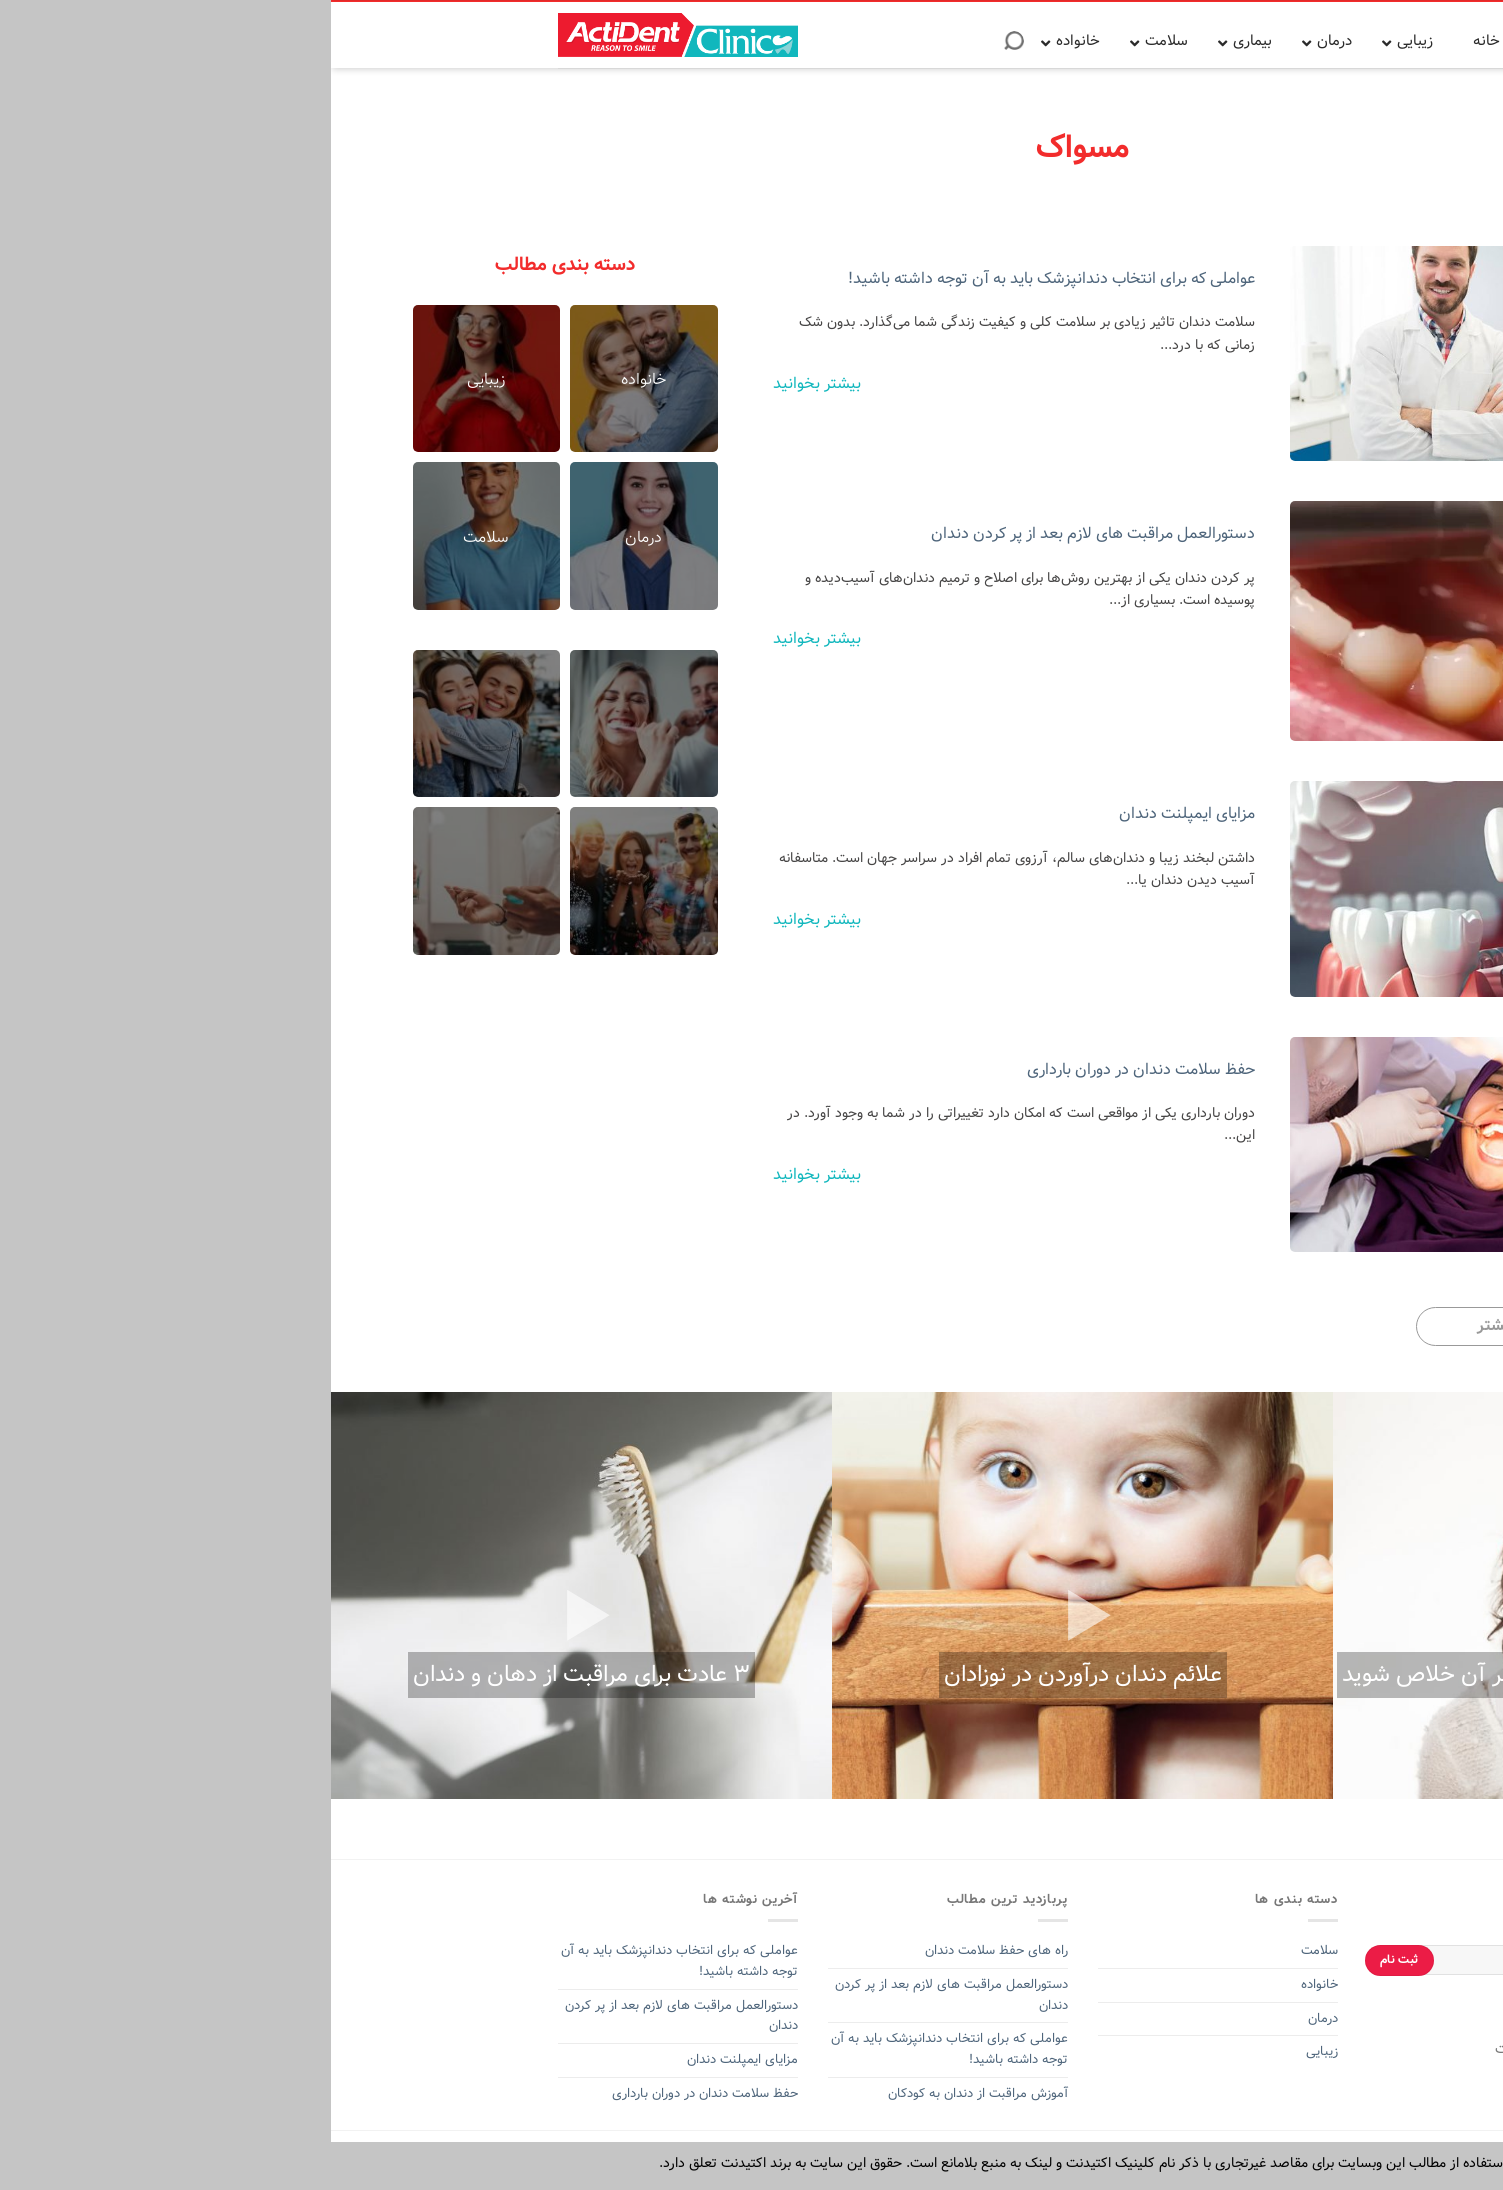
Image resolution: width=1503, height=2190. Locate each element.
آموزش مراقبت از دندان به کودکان (647, 2093)
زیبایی (991, 2051)
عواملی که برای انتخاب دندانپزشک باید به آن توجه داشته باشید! (720, 278)
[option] (1252, 1595)
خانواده (986, 1984)
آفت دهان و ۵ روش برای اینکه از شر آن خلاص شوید (1253, 1675)
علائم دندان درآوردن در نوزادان (752, 1675)
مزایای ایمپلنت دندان (856, 813)
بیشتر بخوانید (486, 383)
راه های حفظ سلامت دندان (665, 1950)
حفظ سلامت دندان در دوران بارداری (810, 1069)
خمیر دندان (1243, 2049)
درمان (990, 2018)
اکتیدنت (1186, 2049)
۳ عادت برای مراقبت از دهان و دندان (250, 1675)
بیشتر (1165, 1326)
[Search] (683, 47)
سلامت (988, 1950)
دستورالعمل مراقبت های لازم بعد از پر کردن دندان (762, 533)
